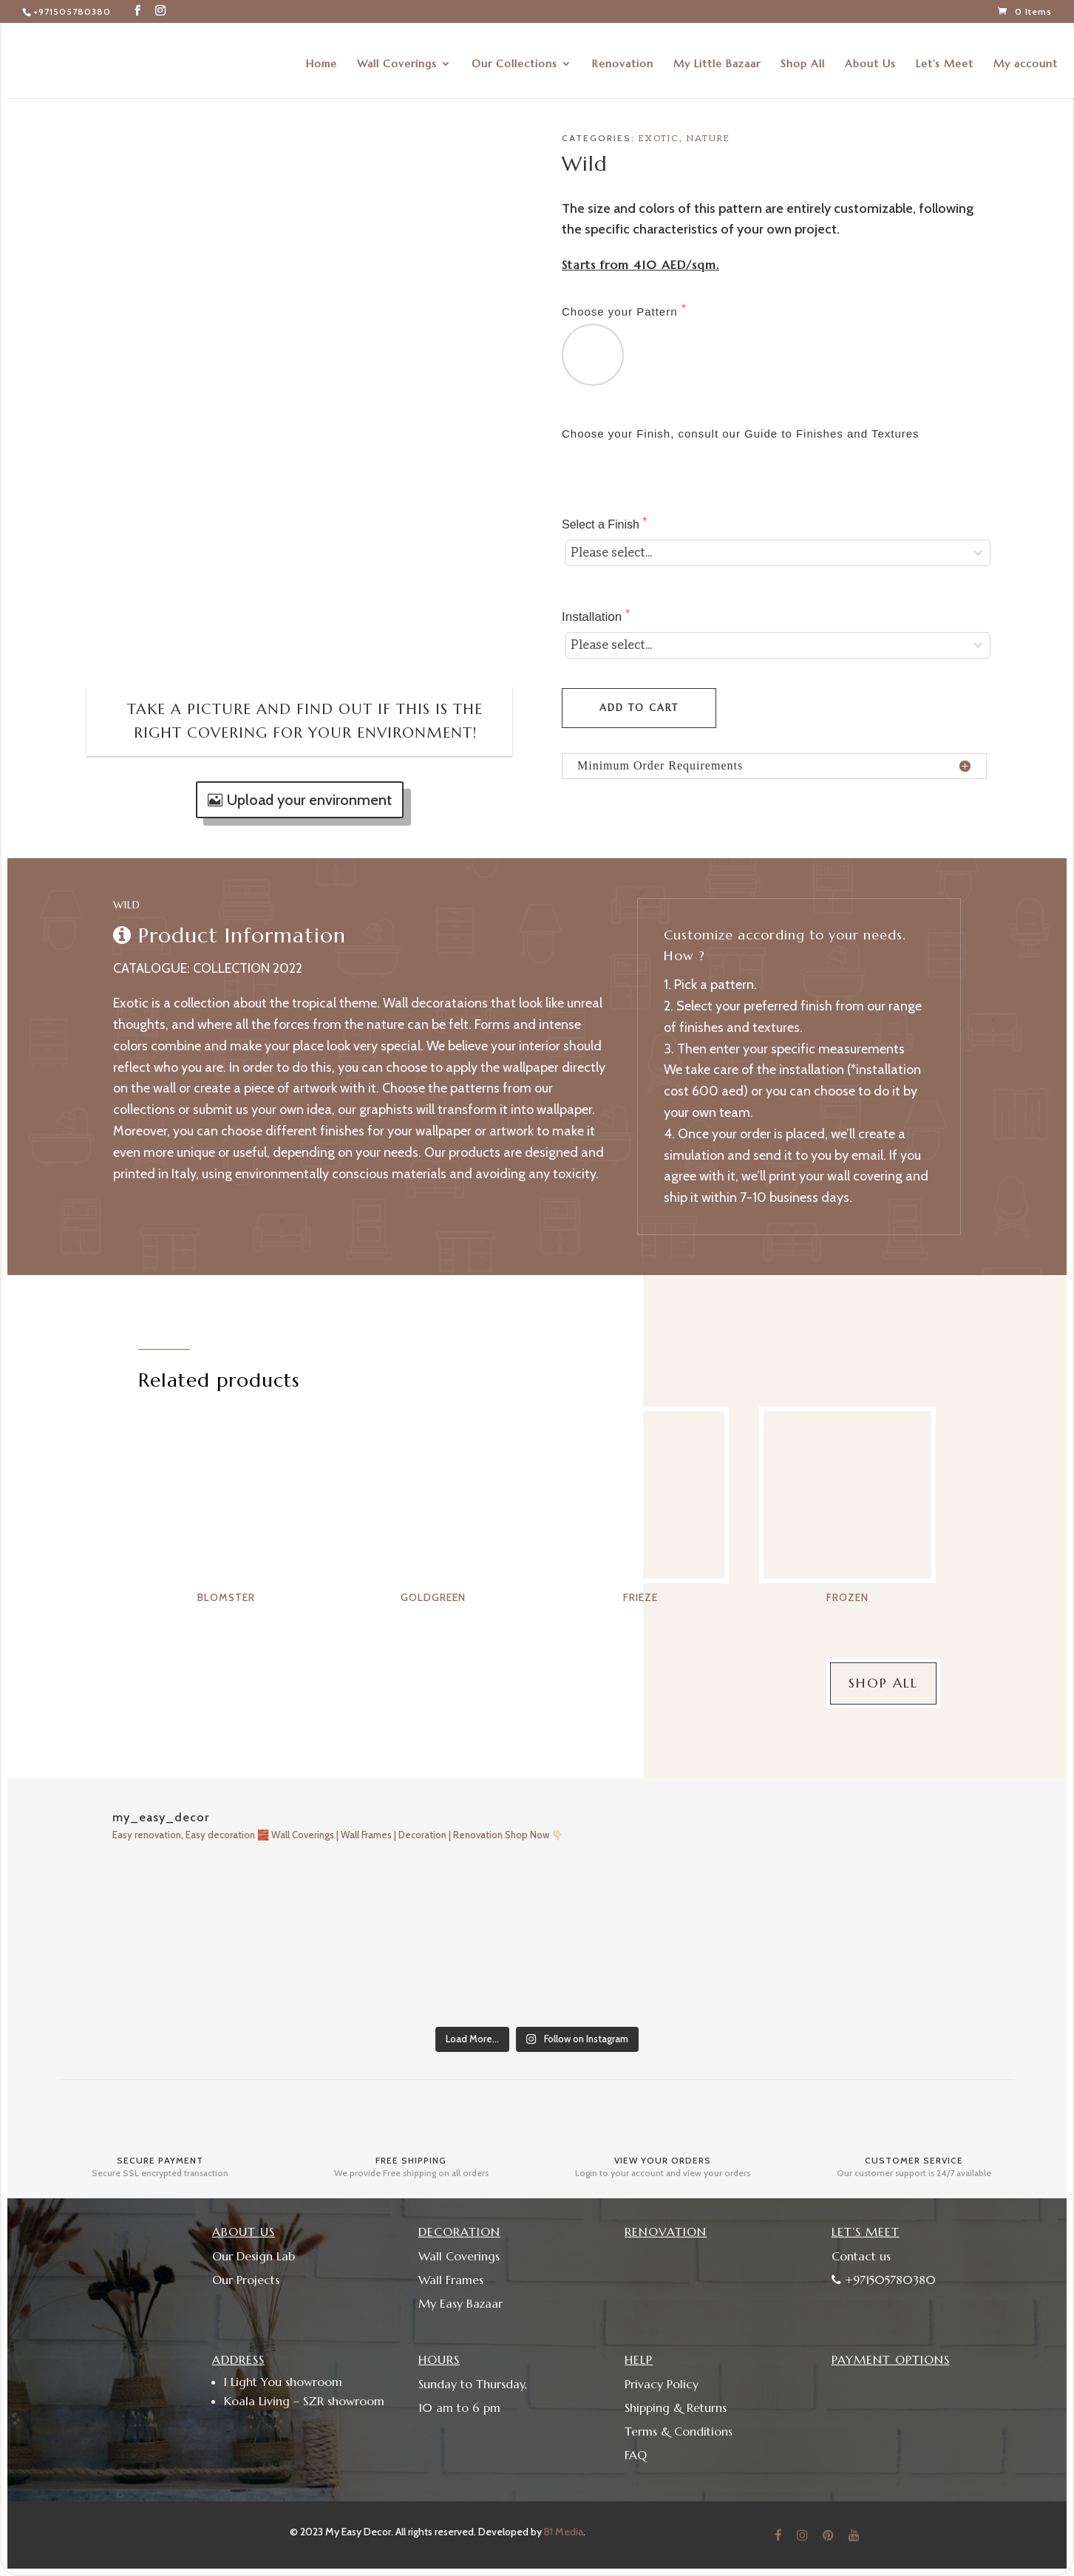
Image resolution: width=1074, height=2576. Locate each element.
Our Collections (514, 58)
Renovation (622, 58)
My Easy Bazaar (460, 2303)
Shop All (803, 58)
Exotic (659, 138)
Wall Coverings (397, 58)
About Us (870, 58)
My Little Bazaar (717, 58)
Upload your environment (309, 800)
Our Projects (245, 2279)
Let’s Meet (944, 58)
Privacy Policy (662, 2383)
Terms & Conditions (679, 2431)
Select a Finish (602, 524)
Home (321, 58)
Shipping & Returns (676, 2407)
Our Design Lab (253, 2256)
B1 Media (563, 2531)
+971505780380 (72, 11)
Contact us (861, 2256)
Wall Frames (450, 2279)
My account (1025, 58)
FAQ (636, 2454)
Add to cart (639, 707)
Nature (708, 138)
